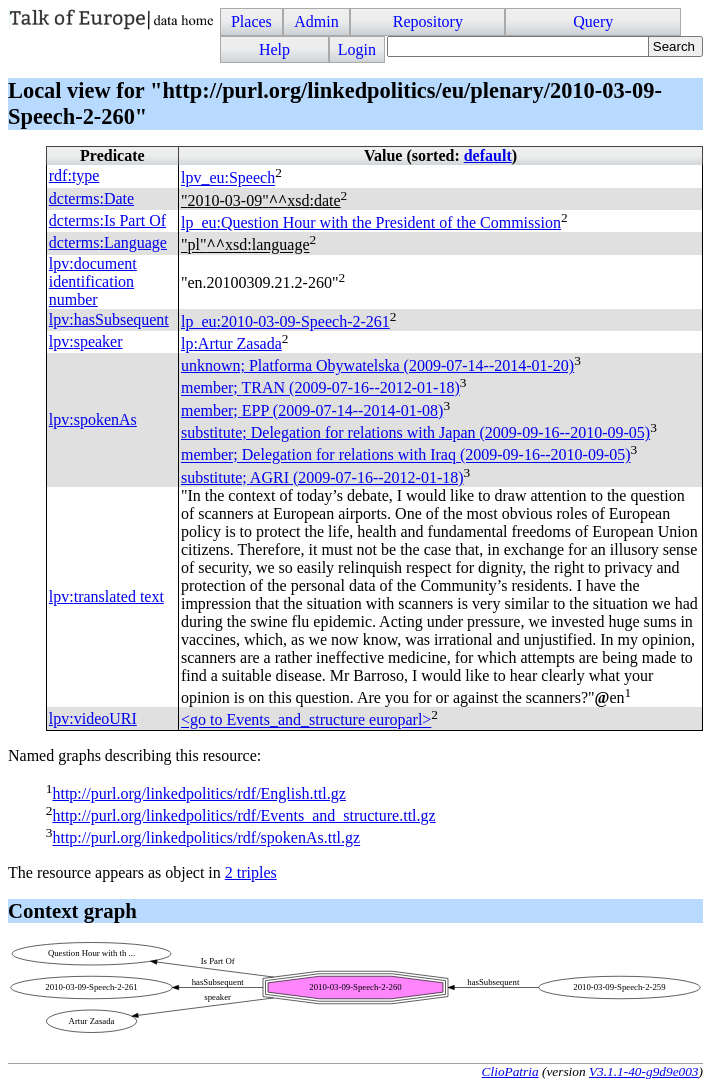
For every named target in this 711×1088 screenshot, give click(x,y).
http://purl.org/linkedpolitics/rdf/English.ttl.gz (198, 793)
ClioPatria (510, 1071)
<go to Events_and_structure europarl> (306, 720)
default (488, 155)
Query (593, 21)
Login (357, 49)
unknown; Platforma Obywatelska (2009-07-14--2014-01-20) (377, 365)
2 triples (251, 872)
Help (274, 49)
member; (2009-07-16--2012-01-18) (320, 388)
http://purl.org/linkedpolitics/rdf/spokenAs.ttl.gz (206, 838)
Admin (316, 21)
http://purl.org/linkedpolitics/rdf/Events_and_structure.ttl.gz (243, 815)
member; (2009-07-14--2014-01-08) (312, 410)
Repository (428, 21)
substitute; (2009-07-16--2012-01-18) (322, 477)
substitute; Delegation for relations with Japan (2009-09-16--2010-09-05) (415, 432)
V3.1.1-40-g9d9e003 (644, 1071)
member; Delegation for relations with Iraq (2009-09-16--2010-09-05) (406, 455)
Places (251, 21)
